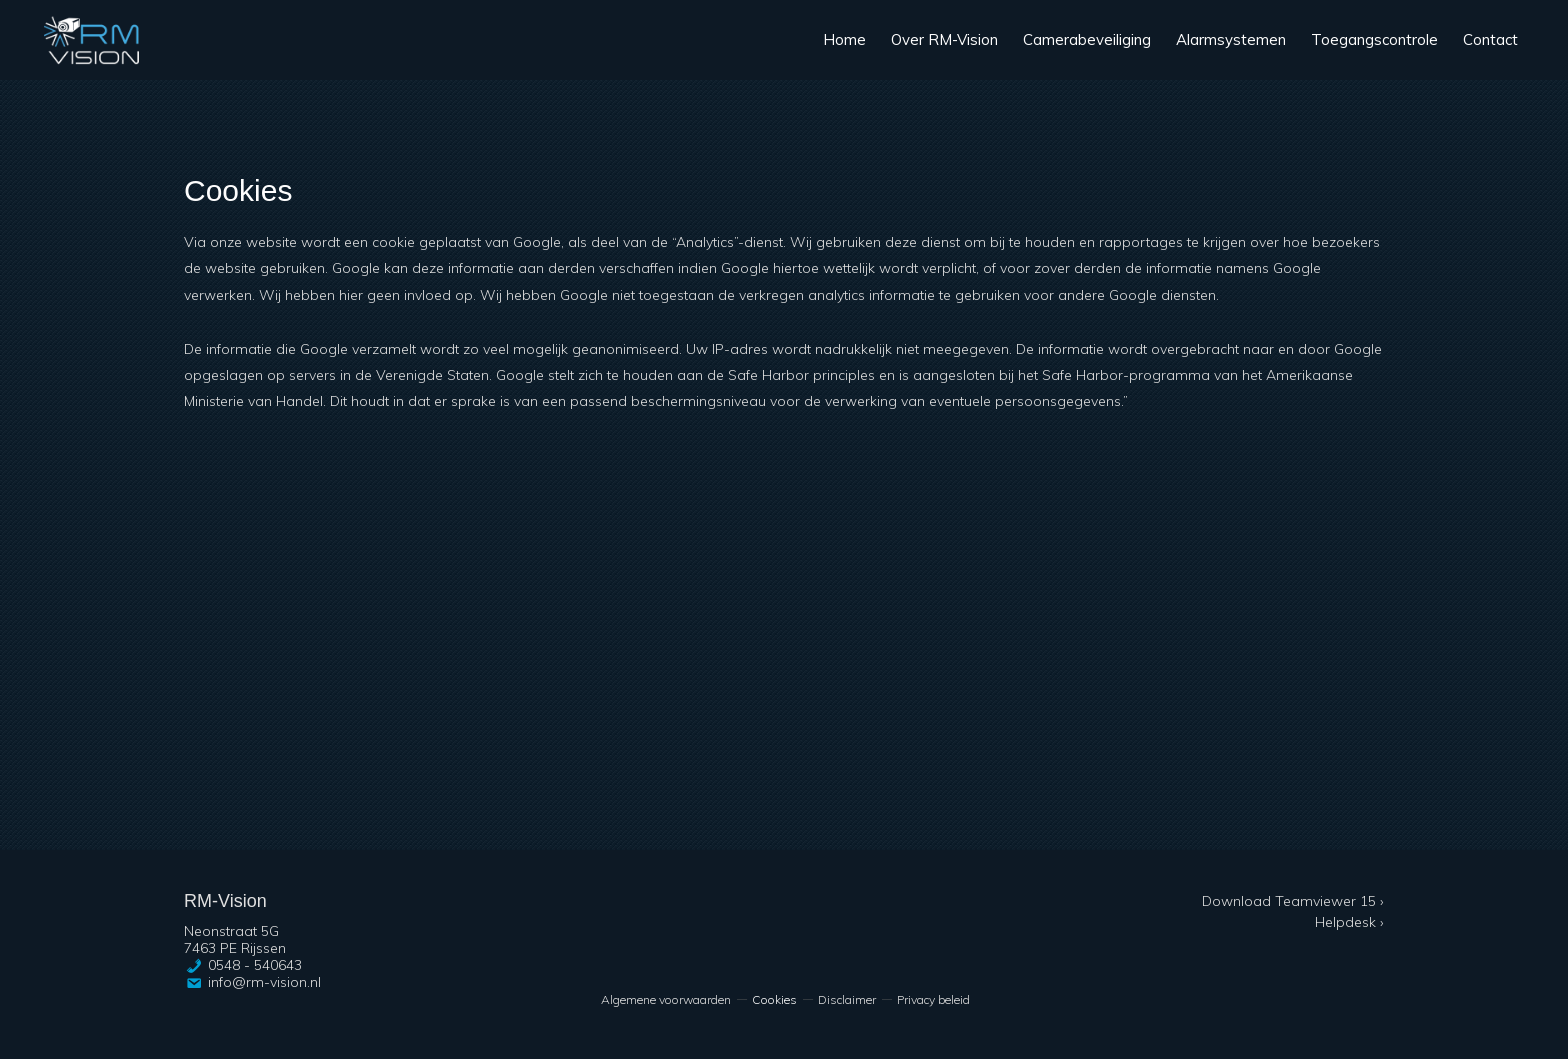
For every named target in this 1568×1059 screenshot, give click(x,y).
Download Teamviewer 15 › (1293, 901)
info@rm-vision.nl (264, 982)
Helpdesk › (1349, 922)
